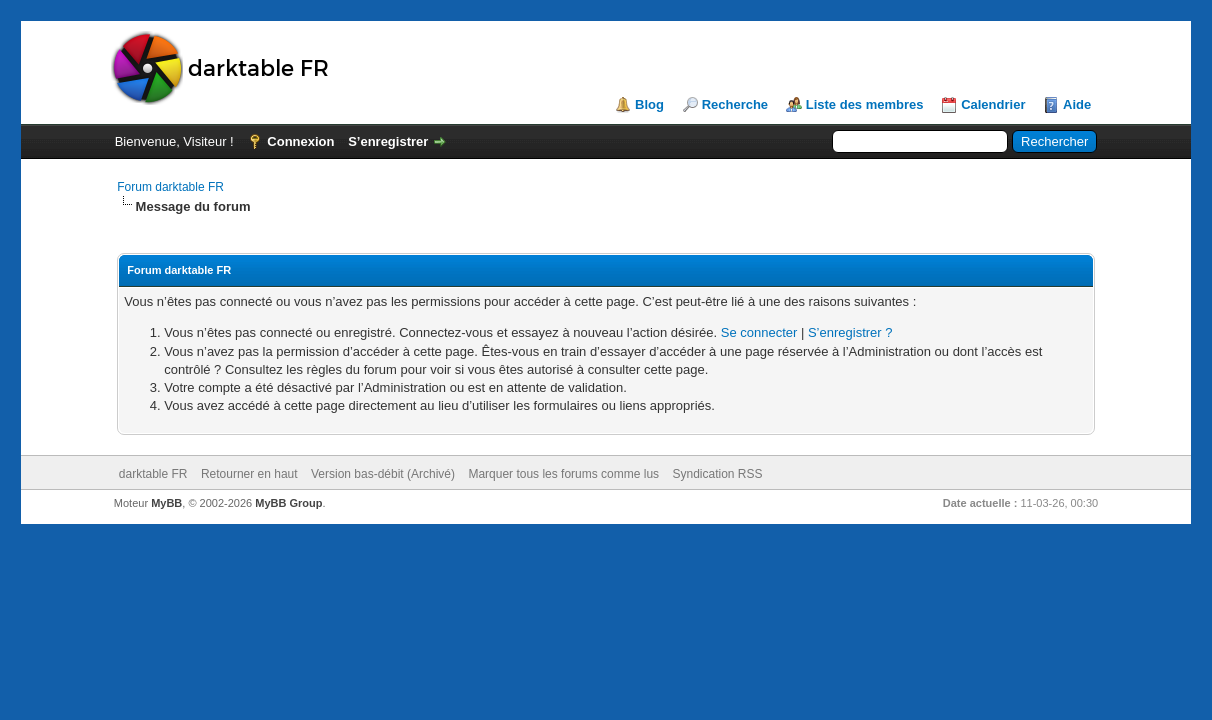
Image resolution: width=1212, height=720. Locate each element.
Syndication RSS (717, 474)
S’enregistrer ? (850, 332)
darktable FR (153, 474)
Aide (1077, 104)
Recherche (735, 104)
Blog (649, 104)
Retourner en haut (249, 474)
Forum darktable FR (170, 187)
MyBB (166, 503)
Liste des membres (865, 104)
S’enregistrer (388, 141)
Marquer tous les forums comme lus (563, 474)
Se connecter (759, 332)
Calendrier (993, 104)
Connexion (300, 141)
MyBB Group (288, 503)
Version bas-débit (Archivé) (383, 474)
